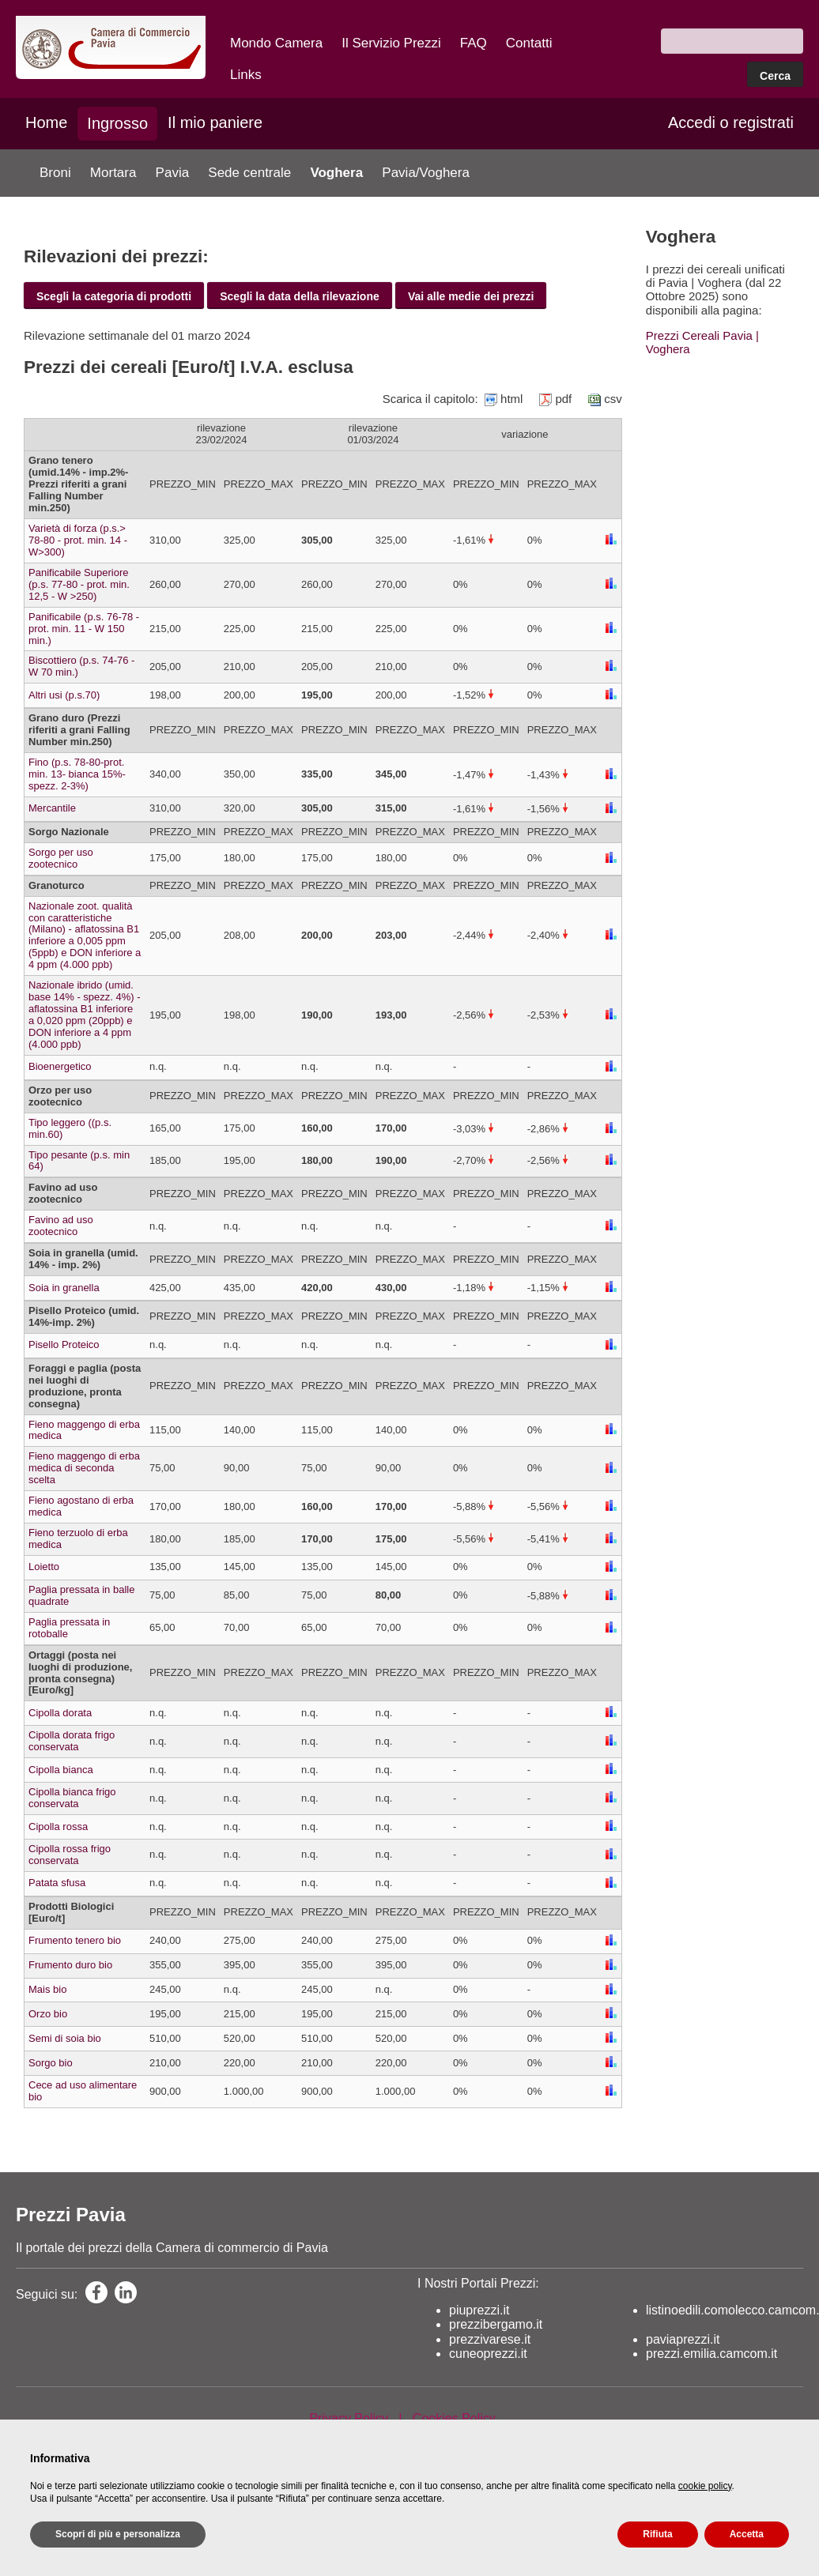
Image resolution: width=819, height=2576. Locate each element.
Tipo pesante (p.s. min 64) (79, 1161)
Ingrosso (117, 123)
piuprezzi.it (479, 2310)
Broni (55, 172)
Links (246, 74)
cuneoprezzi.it (488, 2353)
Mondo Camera (276, 43)
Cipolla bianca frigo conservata (72, 1798)
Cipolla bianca (60, 1770)
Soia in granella (64, 1288)
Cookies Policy (454, 2418)
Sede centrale (249, 172)
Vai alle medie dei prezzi (471, 296)
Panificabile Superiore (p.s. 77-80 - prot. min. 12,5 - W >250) (79, 584)
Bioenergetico (60, 1066)
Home (46, 122)
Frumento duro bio (70, 1965)
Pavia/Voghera (426, 172)
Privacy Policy (348, 2418)
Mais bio (47, 1989)
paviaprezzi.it (682, 2339)
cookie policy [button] (705, 2485)
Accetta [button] (747, 2534)
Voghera (336, 172)
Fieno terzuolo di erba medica (78, 1538)
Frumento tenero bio (74, 1940)
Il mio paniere (215, 122)
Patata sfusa (56, 1883)
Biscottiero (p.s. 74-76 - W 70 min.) (81, 666)
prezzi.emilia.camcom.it (711, 2353)
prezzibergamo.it (495, 2324)
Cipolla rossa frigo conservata (69, 1854)
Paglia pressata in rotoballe (69, 1628)
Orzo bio (47, 2014)
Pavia (173, 172)
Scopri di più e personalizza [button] (117, 2534)
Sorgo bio (50, 2063)
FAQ (473, 43)
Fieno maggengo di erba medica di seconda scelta (84, 1468)
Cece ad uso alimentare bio (82, 2091)
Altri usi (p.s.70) (64, 695)
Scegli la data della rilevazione (299, 296)
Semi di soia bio (64, 2038)
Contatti (529, 43)
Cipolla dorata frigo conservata (71, 1741)
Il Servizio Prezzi (391, 43)
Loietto (43, 1566)
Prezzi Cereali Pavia (699, 335)
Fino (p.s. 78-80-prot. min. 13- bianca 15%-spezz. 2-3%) (77, 774)
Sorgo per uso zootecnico (60, 858)
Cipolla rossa (58, 1826)
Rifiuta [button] (657, 2534)
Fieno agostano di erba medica (81, 1506)
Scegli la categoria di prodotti (113, 296)
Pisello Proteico (64, 1344)
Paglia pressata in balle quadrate (81, 1595)
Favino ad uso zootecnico (60, 1225)
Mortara (113, 172)
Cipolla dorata (60, 1713)
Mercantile (52, 808)
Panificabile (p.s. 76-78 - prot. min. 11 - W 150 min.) (83, 628)
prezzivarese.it (489, 2339)
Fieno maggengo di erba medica (84, 1430)
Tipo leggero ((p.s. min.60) (69, 1128)
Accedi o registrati (731, 122)
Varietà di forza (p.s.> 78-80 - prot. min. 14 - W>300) (77, 540)
